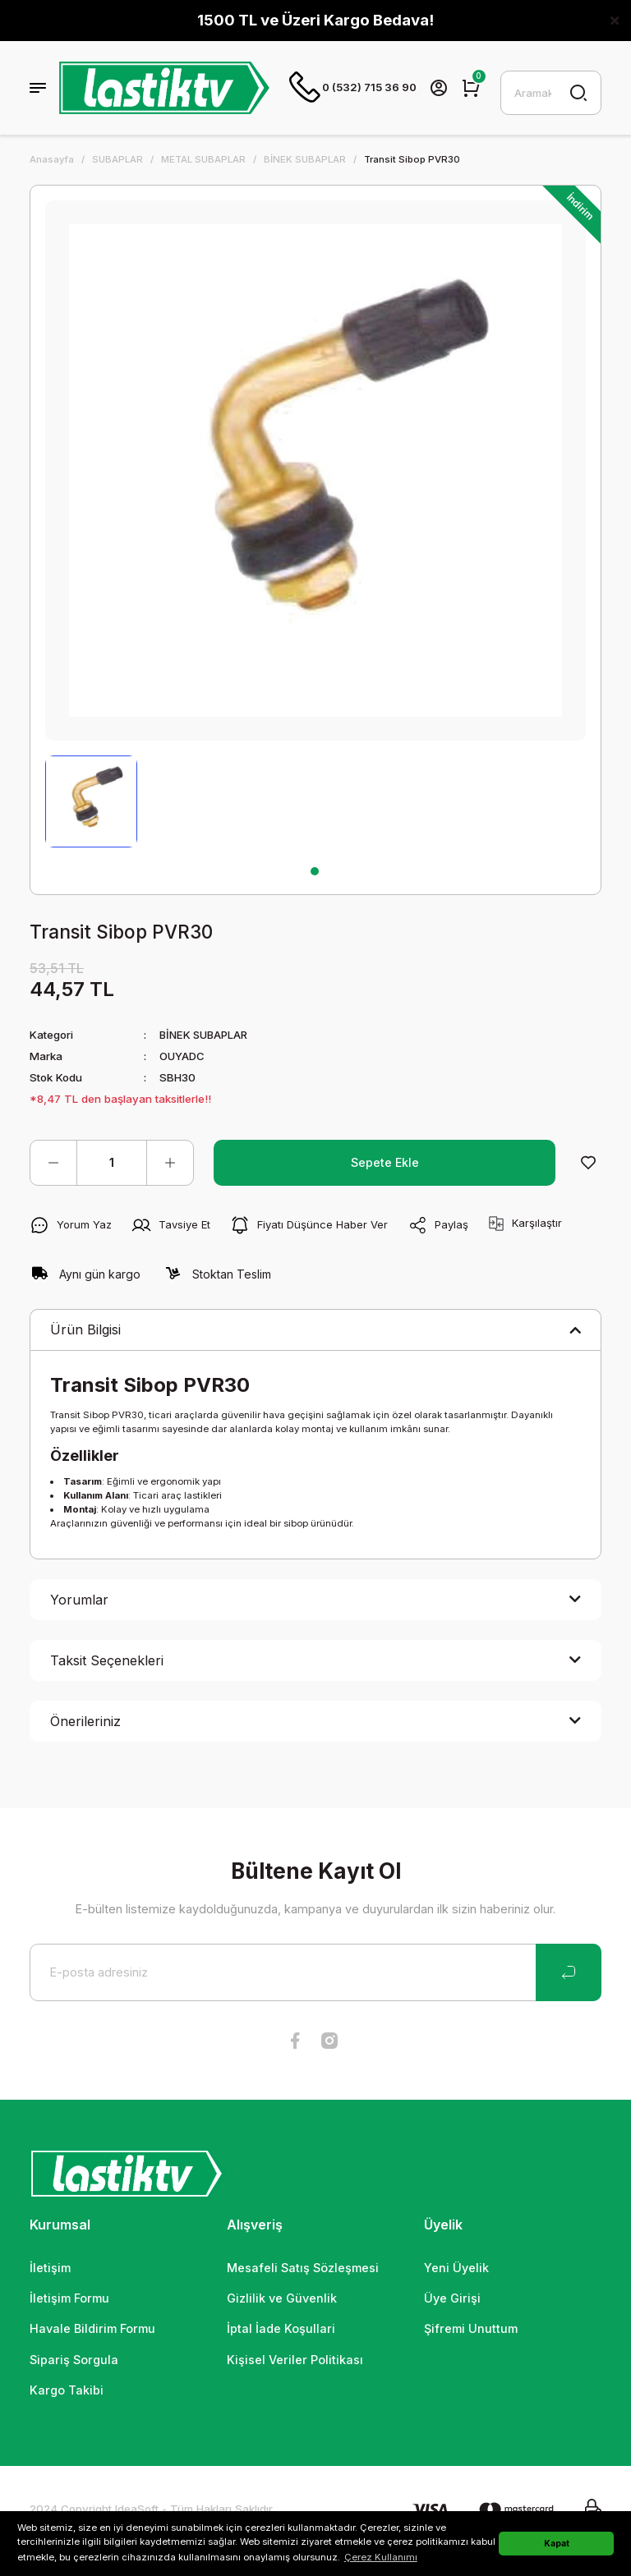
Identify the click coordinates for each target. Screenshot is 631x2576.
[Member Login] (439, 88)
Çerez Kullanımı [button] (380, 2557)
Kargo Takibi (67, 2392)
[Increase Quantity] (170, 1164)
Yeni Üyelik (456, 2269)
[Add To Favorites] (588, 1164)
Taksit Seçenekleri (107, 1662)
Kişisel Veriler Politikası (295, 2361)
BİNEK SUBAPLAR (205, 1036)
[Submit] (568, 1974)
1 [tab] (315, 873)
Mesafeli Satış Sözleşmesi (303, 2269)
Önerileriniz (85, 1723)
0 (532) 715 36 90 (353, 88)
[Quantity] (111, 1164)
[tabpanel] (91, 803)
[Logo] (164, 88)
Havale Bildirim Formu (92, 2330)
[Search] (551, 94)
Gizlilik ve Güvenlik (282, 2300)
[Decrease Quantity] (53, 1164)
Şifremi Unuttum (471, 2330)
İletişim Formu (69, 2300)
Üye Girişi (452, 2300)
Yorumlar (79, 1601)
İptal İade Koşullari (281, 2330)
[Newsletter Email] (315, 1974)
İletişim (50, 2269)
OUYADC (182, 1057)
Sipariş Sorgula (74, 2361)
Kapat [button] (556, 2543)
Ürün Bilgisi (85, 1331)
